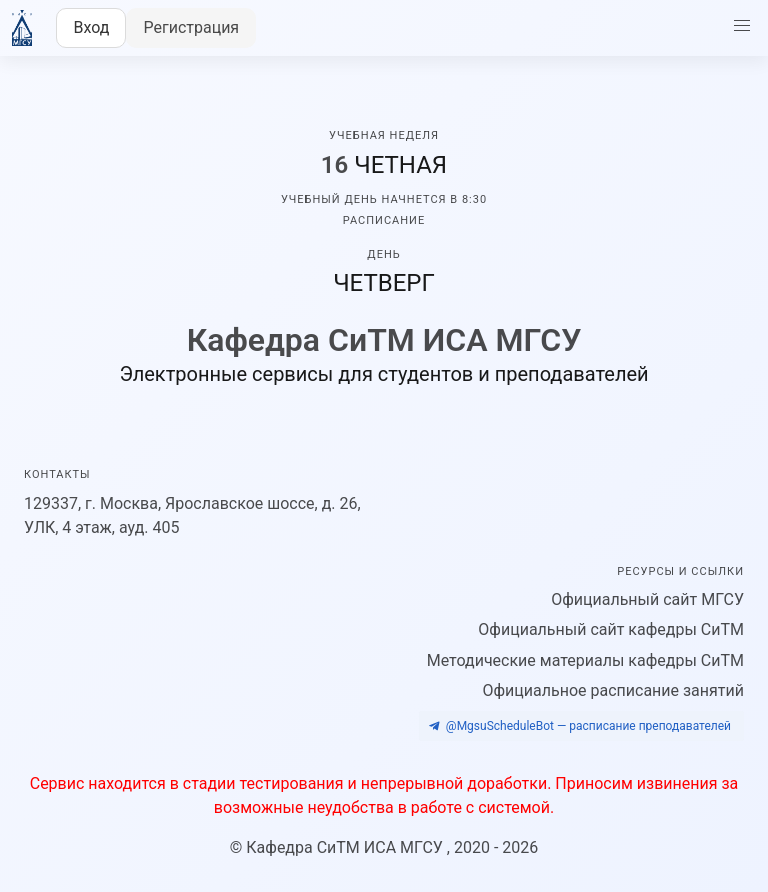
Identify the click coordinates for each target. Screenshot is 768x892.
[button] (742, 26)
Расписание (384, 220)
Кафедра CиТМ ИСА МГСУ (346, 847)
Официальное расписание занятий (613, 690)
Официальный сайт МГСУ (647, 599)
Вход (91, 27)
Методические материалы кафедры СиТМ (585, 660)
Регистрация (191, 27)
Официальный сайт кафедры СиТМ (611, 629)
